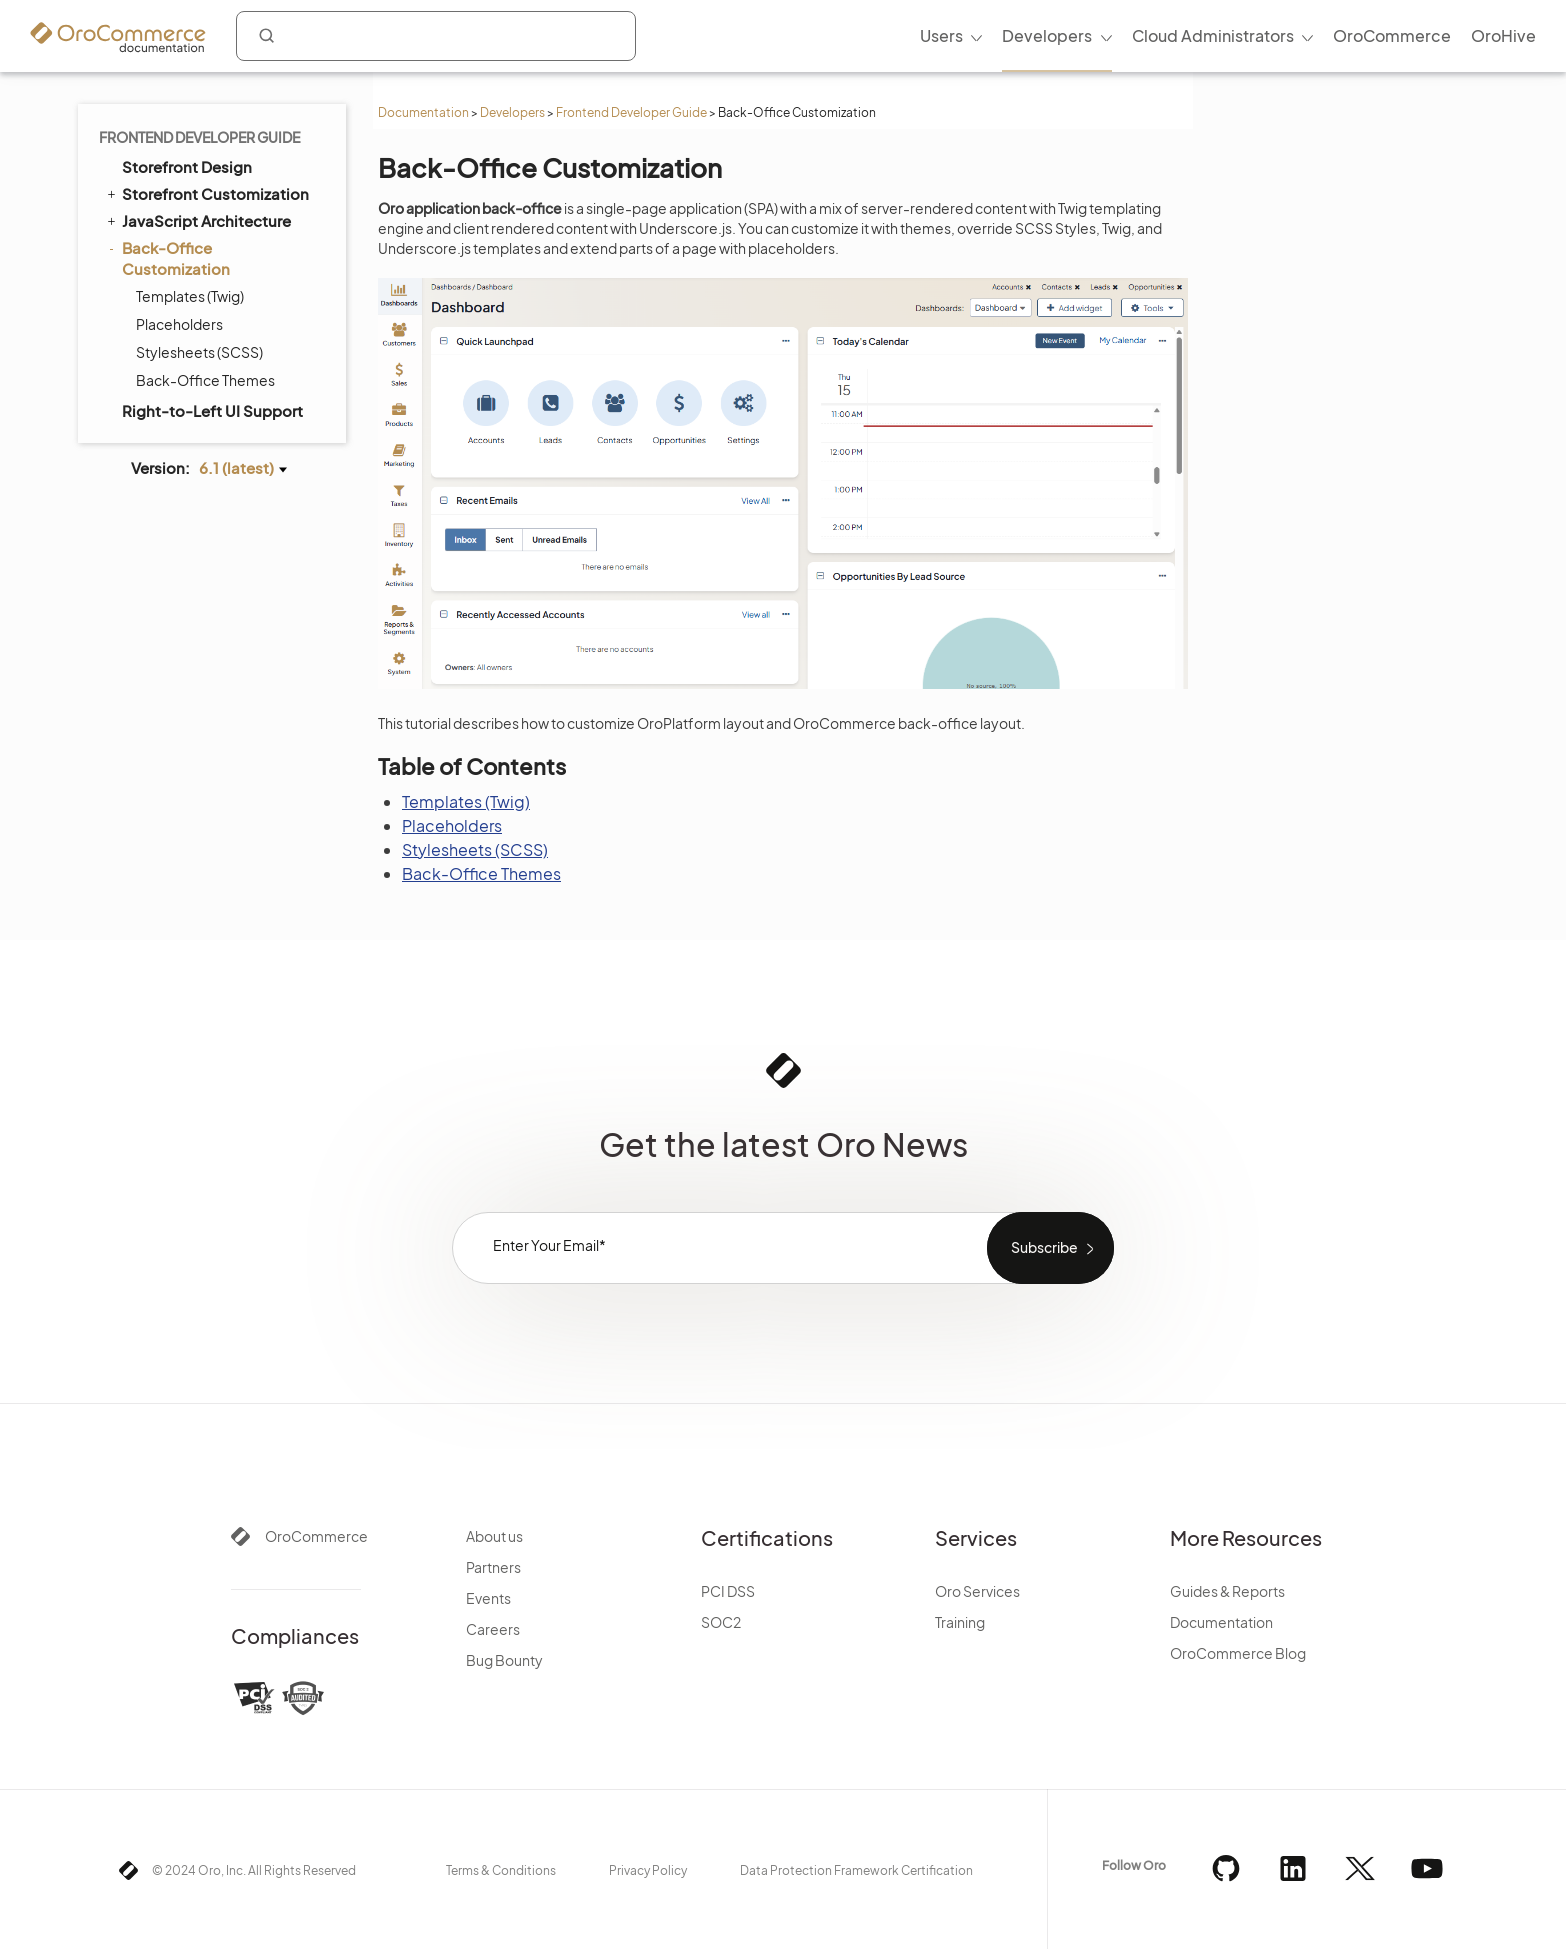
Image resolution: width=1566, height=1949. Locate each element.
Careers (493, 1629)
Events (488, 1598)
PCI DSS (728, 1591)
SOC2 (721, 1622)
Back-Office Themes (205, 380)
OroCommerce (316, 1536)
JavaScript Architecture (197, 220)
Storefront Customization (206, 193)
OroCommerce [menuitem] (1392, 35)
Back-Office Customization (167, 257)
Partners (493, 1567)
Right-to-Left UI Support (212, 410)
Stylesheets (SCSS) (199, 352)
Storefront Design (187, 166)
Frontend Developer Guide (631, 112)
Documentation (423, 112)
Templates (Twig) (190, 296)
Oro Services (977, 1591)
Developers (512, 112)
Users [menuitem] (941, 35)
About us (494, 1536)
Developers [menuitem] (1047, 35)
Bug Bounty (504, 1660)
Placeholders (179, 324)
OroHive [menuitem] (1503, 35)
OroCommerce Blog (1238, 1653)
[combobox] (436, 36)
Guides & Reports (1227, 1591)
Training (960, 1622)
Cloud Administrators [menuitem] (1213, 35)
